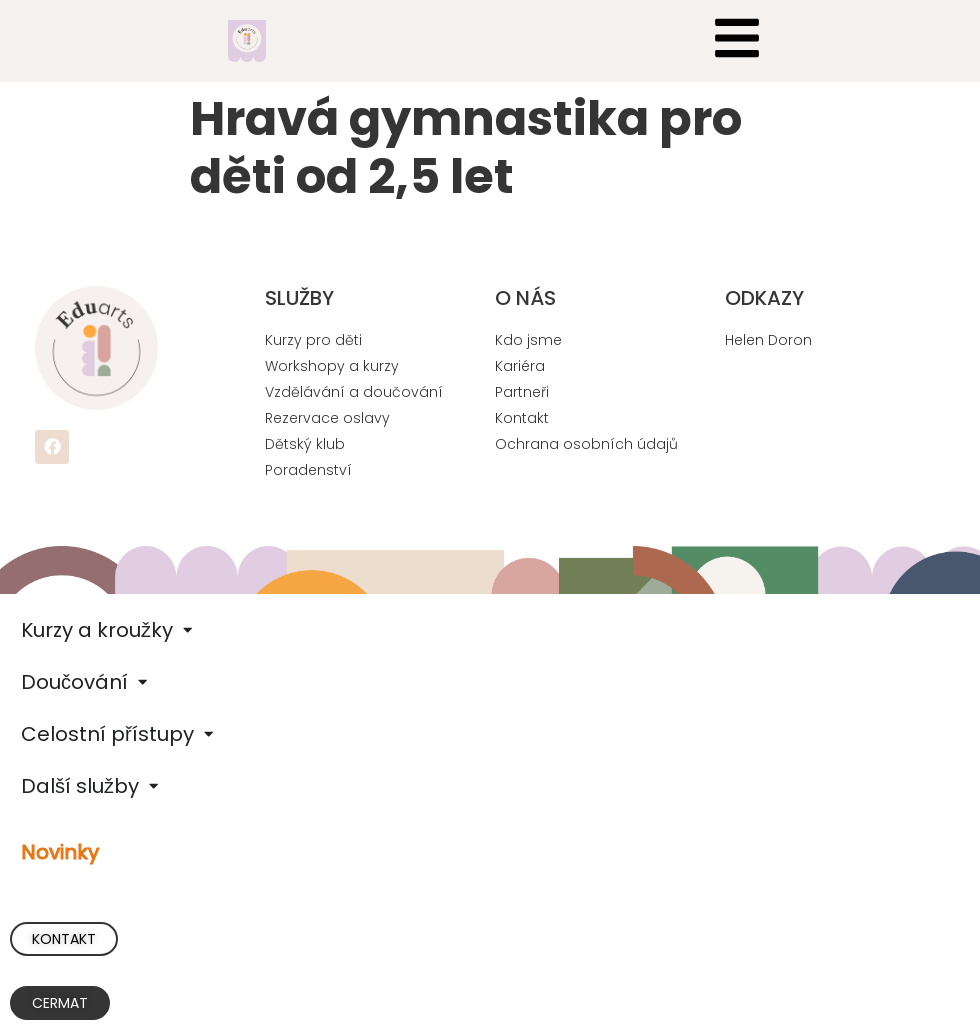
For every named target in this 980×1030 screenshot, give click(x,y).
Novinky (60, 852)
